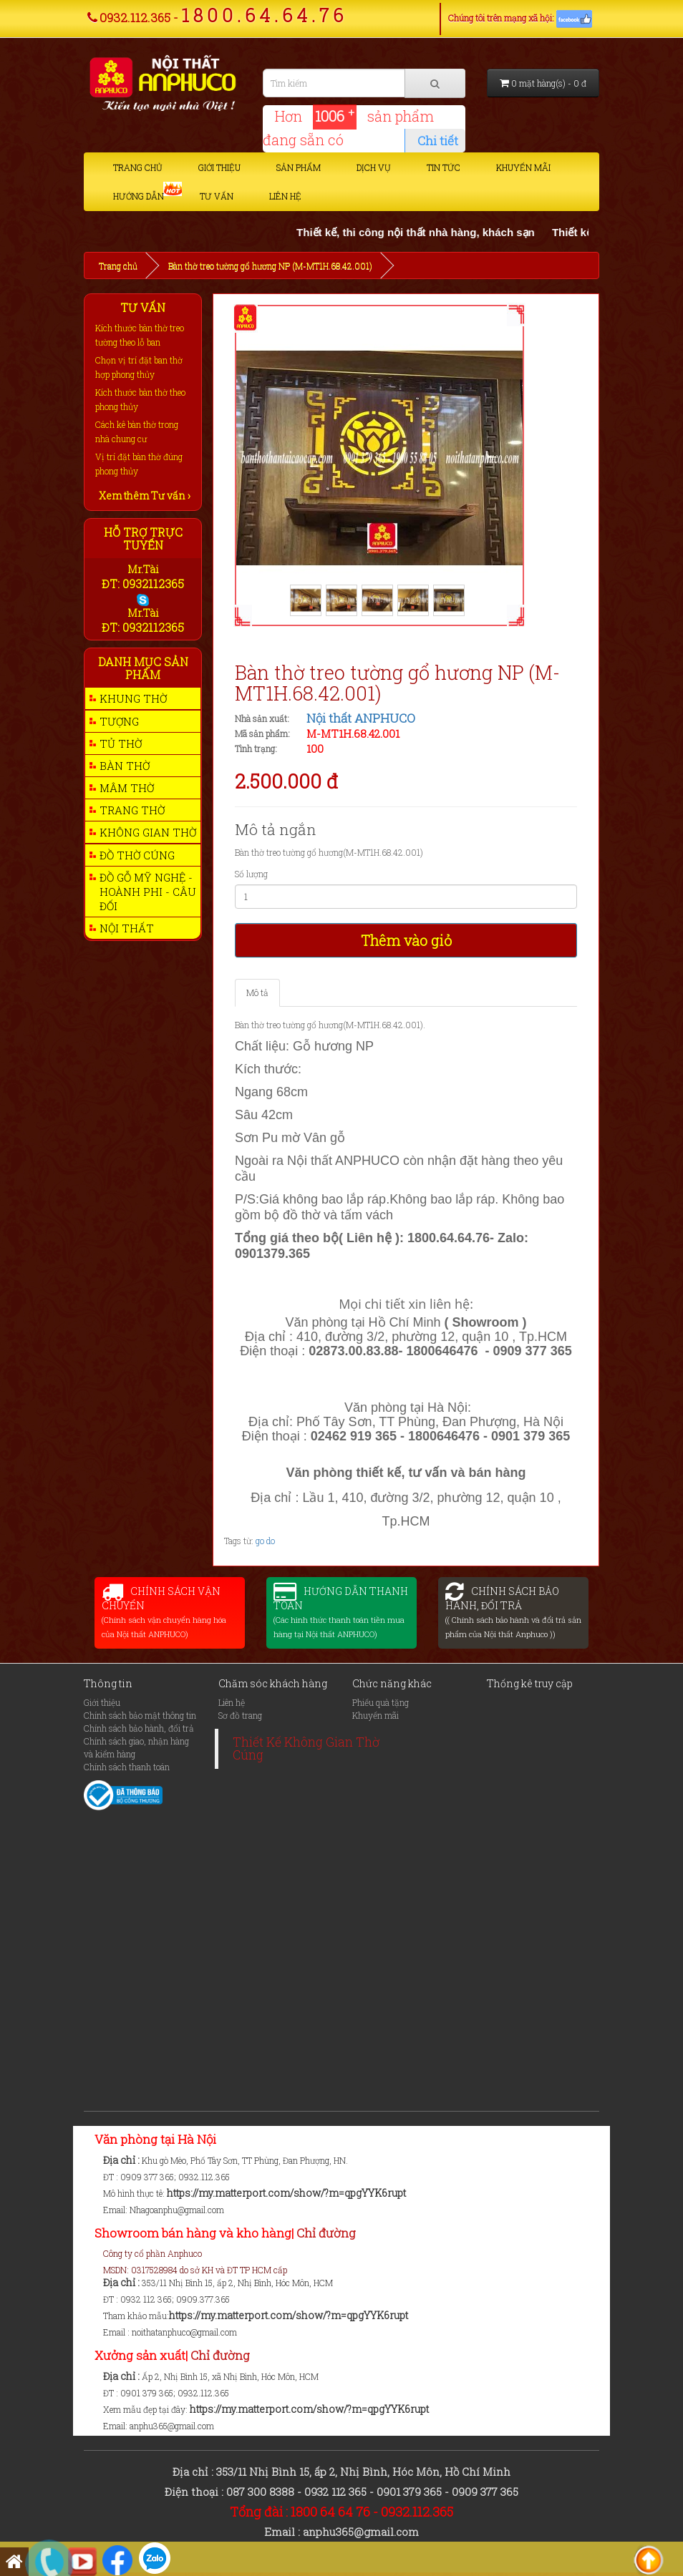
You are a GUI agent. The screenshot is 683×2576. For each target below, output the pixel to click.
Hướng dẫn (138, 196)
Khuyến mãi (523, 167)
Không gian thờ (148, 832)
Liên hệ (285, 196)
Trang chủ (138, 167)
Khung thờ (133, 698)
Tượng (119, 721)
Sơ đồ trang (240, 1715)
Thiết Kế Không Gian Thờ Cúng (306, 1748)
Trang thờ (132, 810)
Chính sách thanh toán (127, 1766)
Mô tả (257, 992)
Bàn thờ (125, 765)
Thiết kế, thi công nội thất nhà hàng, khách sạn (438, 232)
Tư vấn (216, 196)
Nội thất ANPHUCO (360, 718)
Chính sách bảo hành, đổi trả (139, 1728)
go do (265, 1540)
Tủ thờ (121, 743)
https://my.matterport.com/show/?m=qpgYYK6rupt (286, 2193)
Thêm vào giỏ (406, 940)
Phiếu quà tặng (380, 1702)
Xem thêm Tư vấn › (144, 495)
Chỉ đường (326, 2233)
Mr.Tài (143, 569)
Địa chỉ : (122, 2160)
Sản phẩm (298, 167)
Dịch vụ (374, 167)
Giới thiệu (219, 167)
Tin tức (443, 167)
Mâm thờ (127, 788)
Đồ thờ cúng (137, 855)
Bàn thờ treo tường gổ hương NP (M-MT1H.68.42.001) (270, 265)
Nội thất (127, 928)
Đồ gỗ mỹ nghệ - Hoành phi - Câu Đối (148, 891)
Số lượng (251, 873)
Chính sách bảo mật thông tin (140, 1715)
